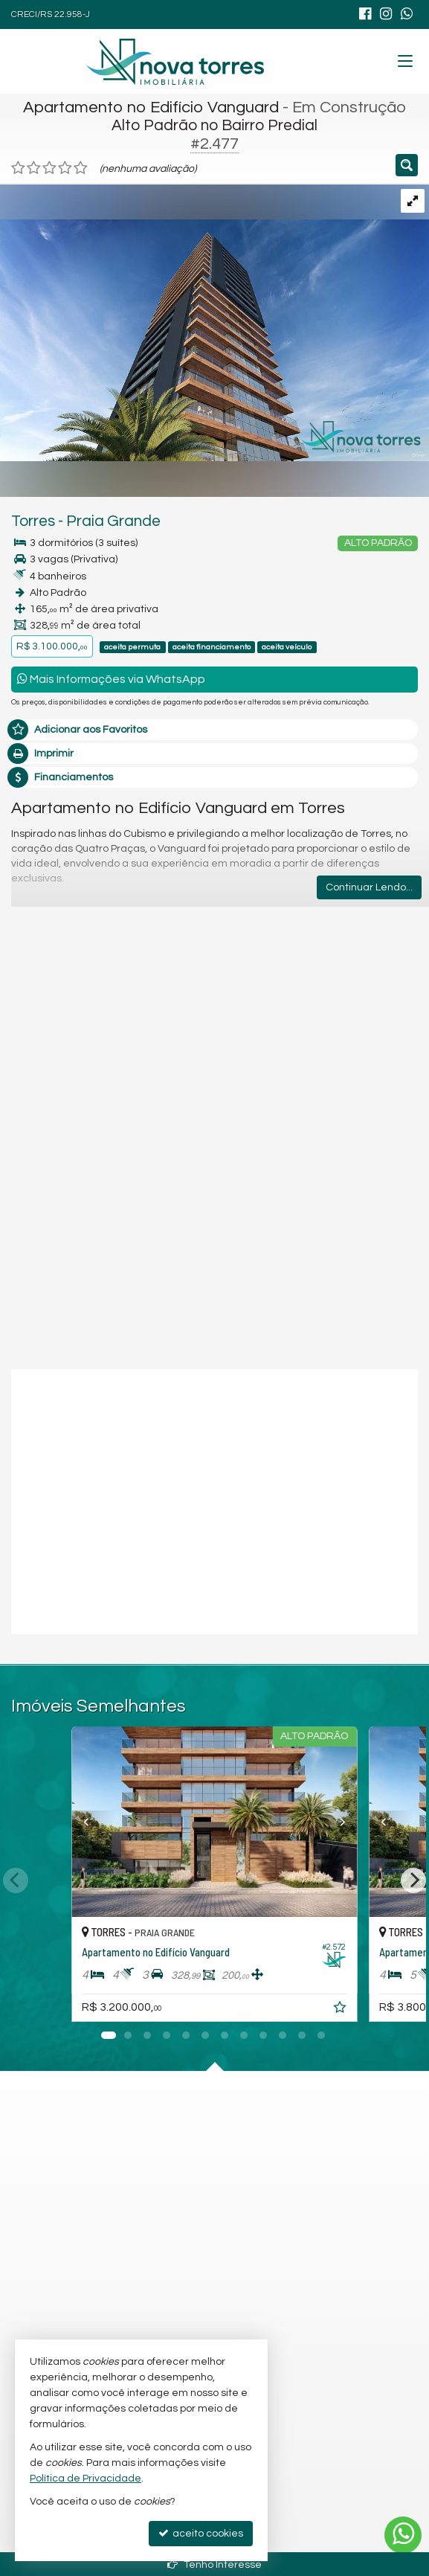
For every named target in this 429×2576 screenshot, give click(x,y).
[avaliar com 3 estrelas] (49, 168)
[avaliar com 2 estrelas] (34, 168)
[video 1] (214, 1499)
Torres (33, 521)
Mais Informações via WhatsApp (111, 678)
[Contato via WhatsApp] (403, 2535)
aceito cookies (200, 2533)
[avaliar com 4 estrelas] (65, 168)
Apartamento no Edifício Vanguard (151, 107)
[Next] (413, 1880)
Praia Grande (113, 521)
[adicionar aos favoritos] (341, 2010)
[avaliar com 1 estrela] (18, 168)
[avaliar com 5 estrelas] (81, 168)
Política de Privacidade (85, 2478)
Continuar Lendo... (369, 887)
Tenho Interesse (214, 2564)
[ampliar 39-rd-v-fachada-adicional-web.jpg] (214, 322)
